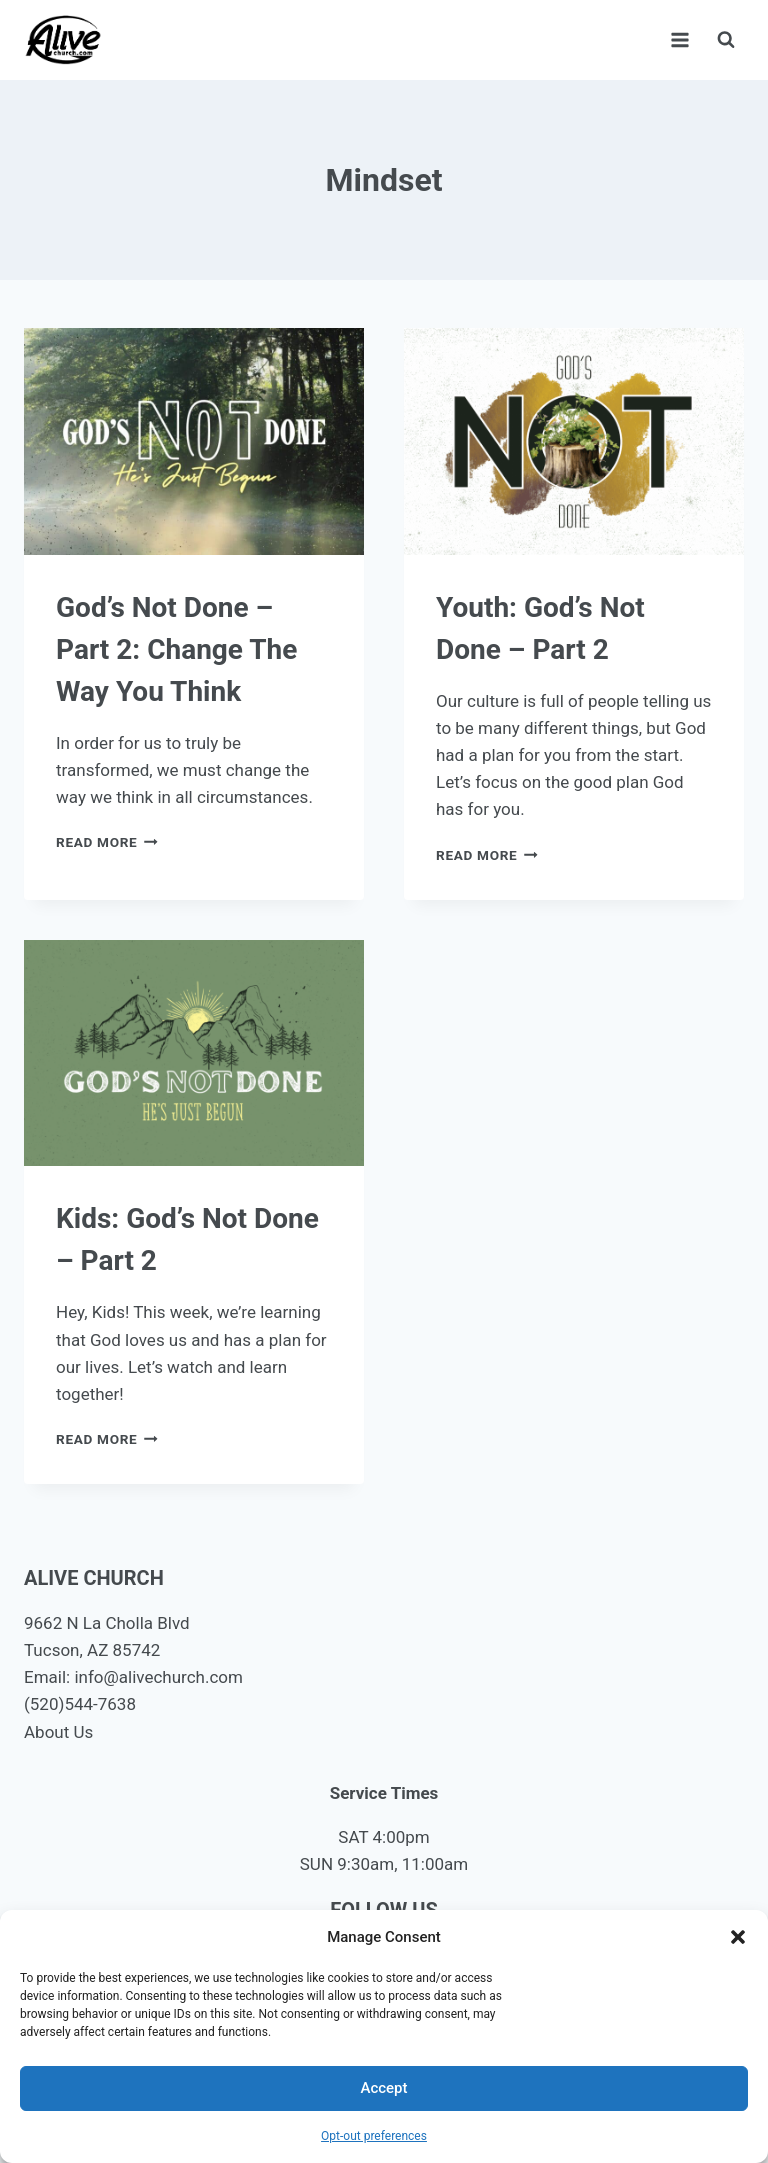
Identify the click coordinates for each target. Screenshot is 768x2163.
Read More (107, 842)
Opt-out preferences (374, 2136)
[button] (738, 1937)
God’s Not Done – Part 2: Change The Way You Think (176, 649)
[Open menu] (679, 39)
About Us (58, 1732)
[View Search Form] (726, 40)
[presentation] (194, 441)
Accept (383, 2088)
